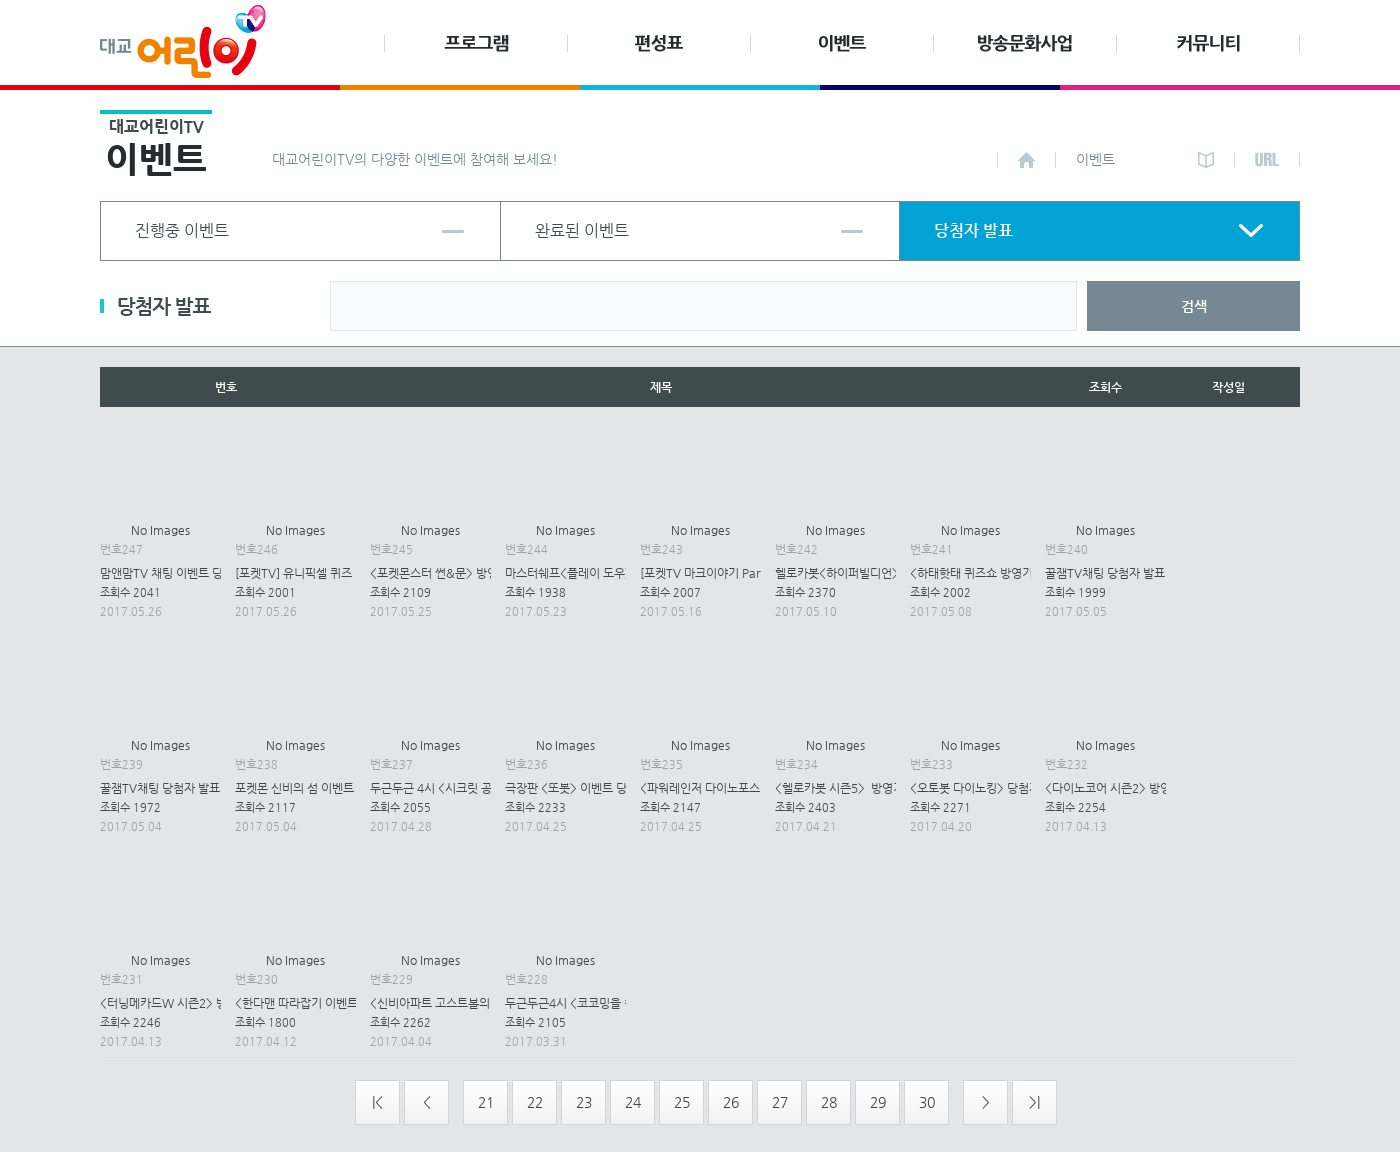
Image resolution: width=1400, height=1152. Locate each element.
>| (1034, 1102)
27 (780, 1102)
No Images (160, 530)
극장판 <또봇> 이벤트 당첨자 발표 (589, 788)
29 (878, 1102)
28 (829, 1102)
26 (731, 1102)
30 (927, 1102)
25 (682, 1102)
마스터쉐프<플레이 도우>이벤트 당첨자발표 (614, 573)
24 (633, 1102)
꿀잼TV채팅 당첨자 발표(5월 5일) (1128, 573)
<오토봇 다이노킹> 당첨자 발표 (987, 788)
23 (584, 1102)
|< (377, 1102)
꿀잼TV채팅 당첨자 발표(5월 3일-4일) (194, 788)
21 (486, 1102)
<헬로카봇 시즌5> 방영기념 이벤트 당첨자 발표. (895, 788)
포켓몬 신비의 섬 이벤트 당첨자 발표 (325, 788)
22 (535, 1102)
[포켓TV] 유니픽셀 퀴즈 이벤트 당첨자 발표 (342, 573)
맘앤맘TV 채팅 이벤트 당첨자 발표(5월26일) (210, 573)
